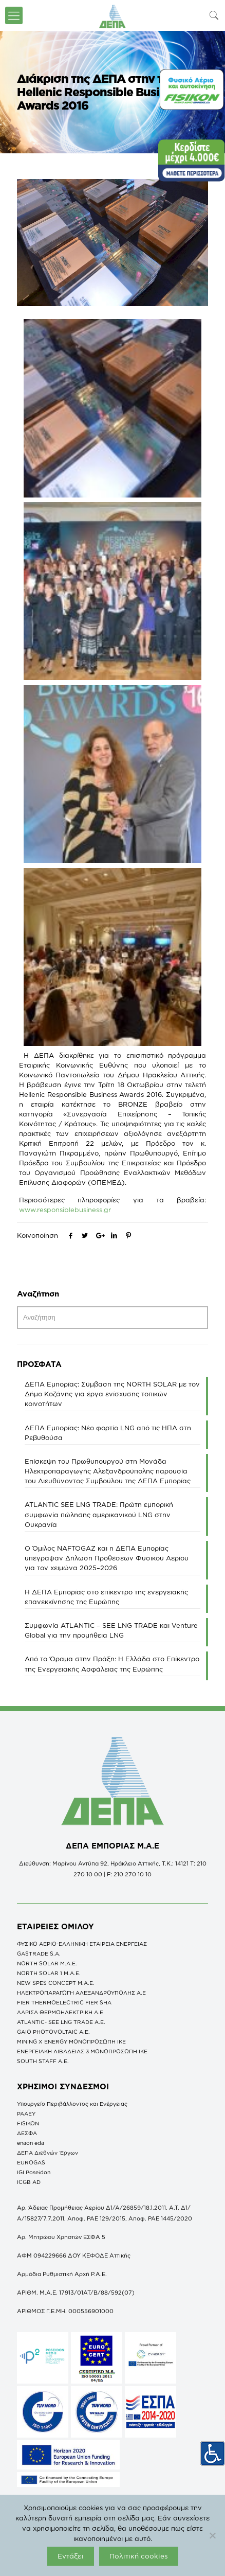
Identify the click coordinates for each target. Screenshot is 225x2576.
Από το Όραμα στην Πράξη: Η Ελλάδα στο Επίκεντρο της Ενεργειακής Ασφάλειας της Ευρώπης (112, 1663)
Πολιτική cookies (138, 2556)
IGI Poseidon (33, 2172)
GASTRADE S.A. (39, 1953)
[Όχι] (212, 2535)
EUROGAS (31, 2162)
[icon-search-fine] (214, 15)
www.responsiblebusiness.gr (65, 1209)
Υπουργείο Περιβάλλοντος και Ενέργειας (72, 2104)
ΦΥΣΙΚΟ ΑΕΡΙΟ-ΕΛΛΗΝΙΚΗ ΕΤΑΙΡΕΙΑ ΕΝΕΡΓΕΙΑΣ (82, 1944)
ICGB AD (29, 2182)
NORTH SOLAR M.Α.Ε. (47, 1963)
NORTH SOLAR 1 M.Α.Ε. (49, 1973)
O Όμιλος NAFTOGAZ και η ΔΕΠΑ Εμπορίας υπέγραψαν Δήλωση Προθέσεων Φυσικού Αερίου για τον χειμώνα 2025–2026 (107, 1557)
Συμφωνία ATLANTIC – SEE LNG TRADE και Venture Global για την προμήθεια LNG (111, 1630)
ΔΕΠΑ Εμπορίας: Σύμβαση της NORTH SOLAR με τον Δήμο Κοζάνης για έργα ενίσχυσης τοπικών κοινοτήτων (112, 1393)
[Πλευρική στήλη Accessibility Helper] (212, 2453)
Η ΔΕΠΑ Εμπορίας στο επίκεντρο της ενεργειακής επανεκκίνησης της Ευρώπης (106, 1596)
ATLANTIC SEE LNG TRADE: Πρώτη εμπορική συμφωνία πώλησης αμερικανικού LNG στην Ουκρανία (99, 1514)
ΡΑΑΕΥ (26, 2113)
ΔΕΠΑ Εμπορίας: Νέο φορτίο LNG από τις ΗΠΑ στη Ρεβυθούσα (108, 1432)
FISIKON (28, 2123)
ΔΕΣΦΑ (27, 2133)
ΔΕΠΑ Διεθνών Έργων (47, 2152)
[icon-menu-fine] (14, 15)
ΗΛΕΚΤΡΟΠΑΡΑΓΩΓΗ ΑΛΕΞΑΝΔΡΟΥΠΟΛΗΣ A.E (81, 1992)
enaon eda (30, 2143)
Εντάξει (71, 2556)
